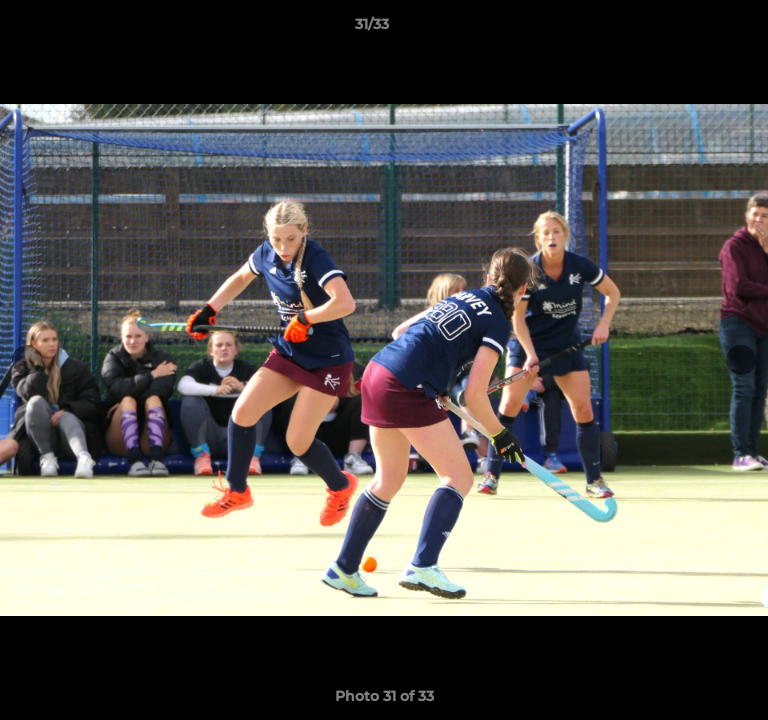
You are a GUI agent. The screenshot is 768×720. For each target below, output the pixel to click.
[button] (696, 29)
